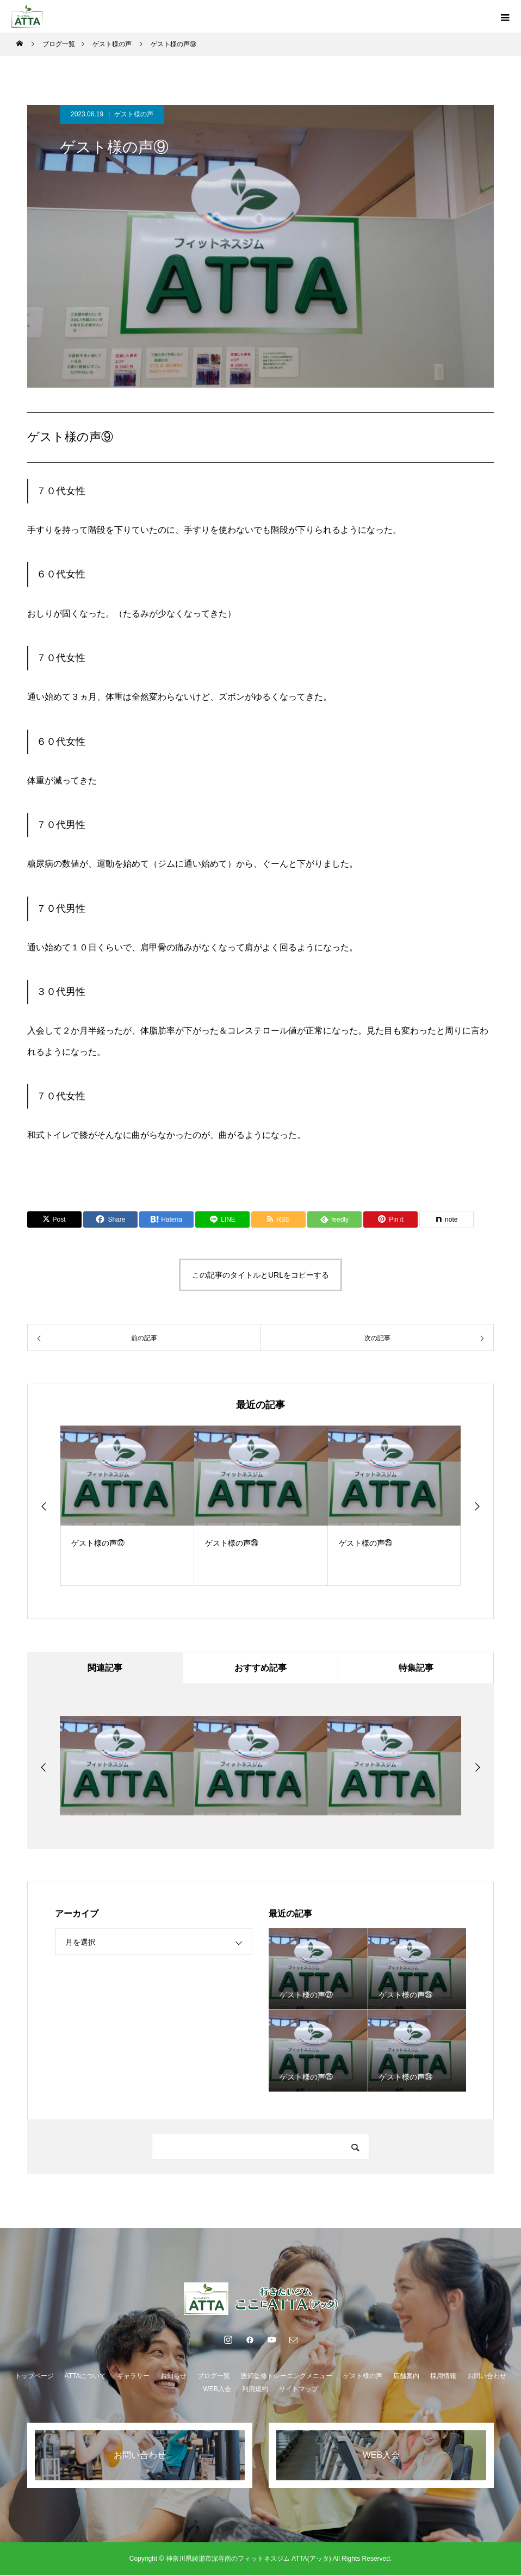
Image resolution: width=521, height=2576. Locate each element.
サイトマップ (298, 2390)
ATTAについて (86, 2377)
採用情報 (443, 2377)
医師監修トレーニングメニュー (286, 2377)
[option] (127, 1506)
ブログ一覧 (213, 2377)
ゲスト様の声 (133, 114)
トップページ (34, 2377)
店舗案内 (406, 2377)
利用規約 (255, 2390)
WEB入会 (217, 2390)
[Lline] (222, 1219)
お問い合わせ (486, 2377)
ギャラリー (133, 2377)
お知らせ (173, 2377)
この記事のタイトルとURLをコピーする (260, 1275)
